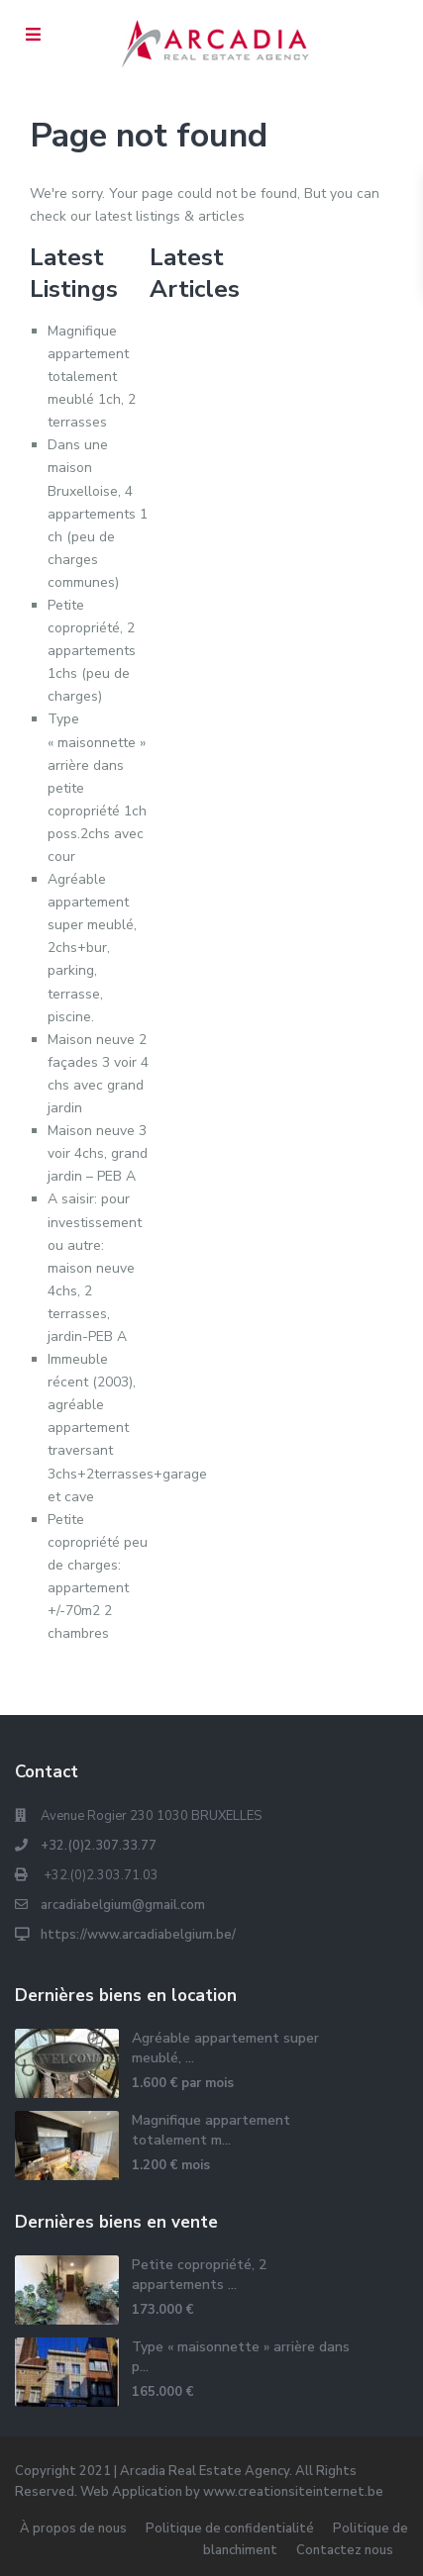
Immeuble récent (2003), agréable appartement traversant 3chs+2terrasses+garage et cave (127, 1428)
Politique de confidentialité (230, 2528)
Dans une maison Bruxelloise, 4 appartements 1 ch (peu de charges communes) (98, 513)
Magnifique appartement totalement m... (211, 2130)
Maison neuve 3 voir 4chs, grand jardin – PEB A (98, 1153)
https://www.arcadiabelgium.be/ (138, 1935)
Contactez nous (344, 2550)
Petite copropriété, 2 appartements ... (199, 2274)
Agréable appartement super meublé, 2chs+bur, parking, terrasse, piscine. (92, 948)
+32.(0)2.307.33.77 (99, 1846)
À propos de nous (73, 2528)
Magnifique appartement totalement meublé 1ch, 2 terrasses (92, 376)
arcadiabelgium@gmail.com (123, 1905)
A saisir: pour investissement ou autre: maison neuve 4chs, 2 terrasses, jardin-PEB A (95, 1268)
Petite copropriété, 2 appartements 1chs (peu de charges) (92, 651)
